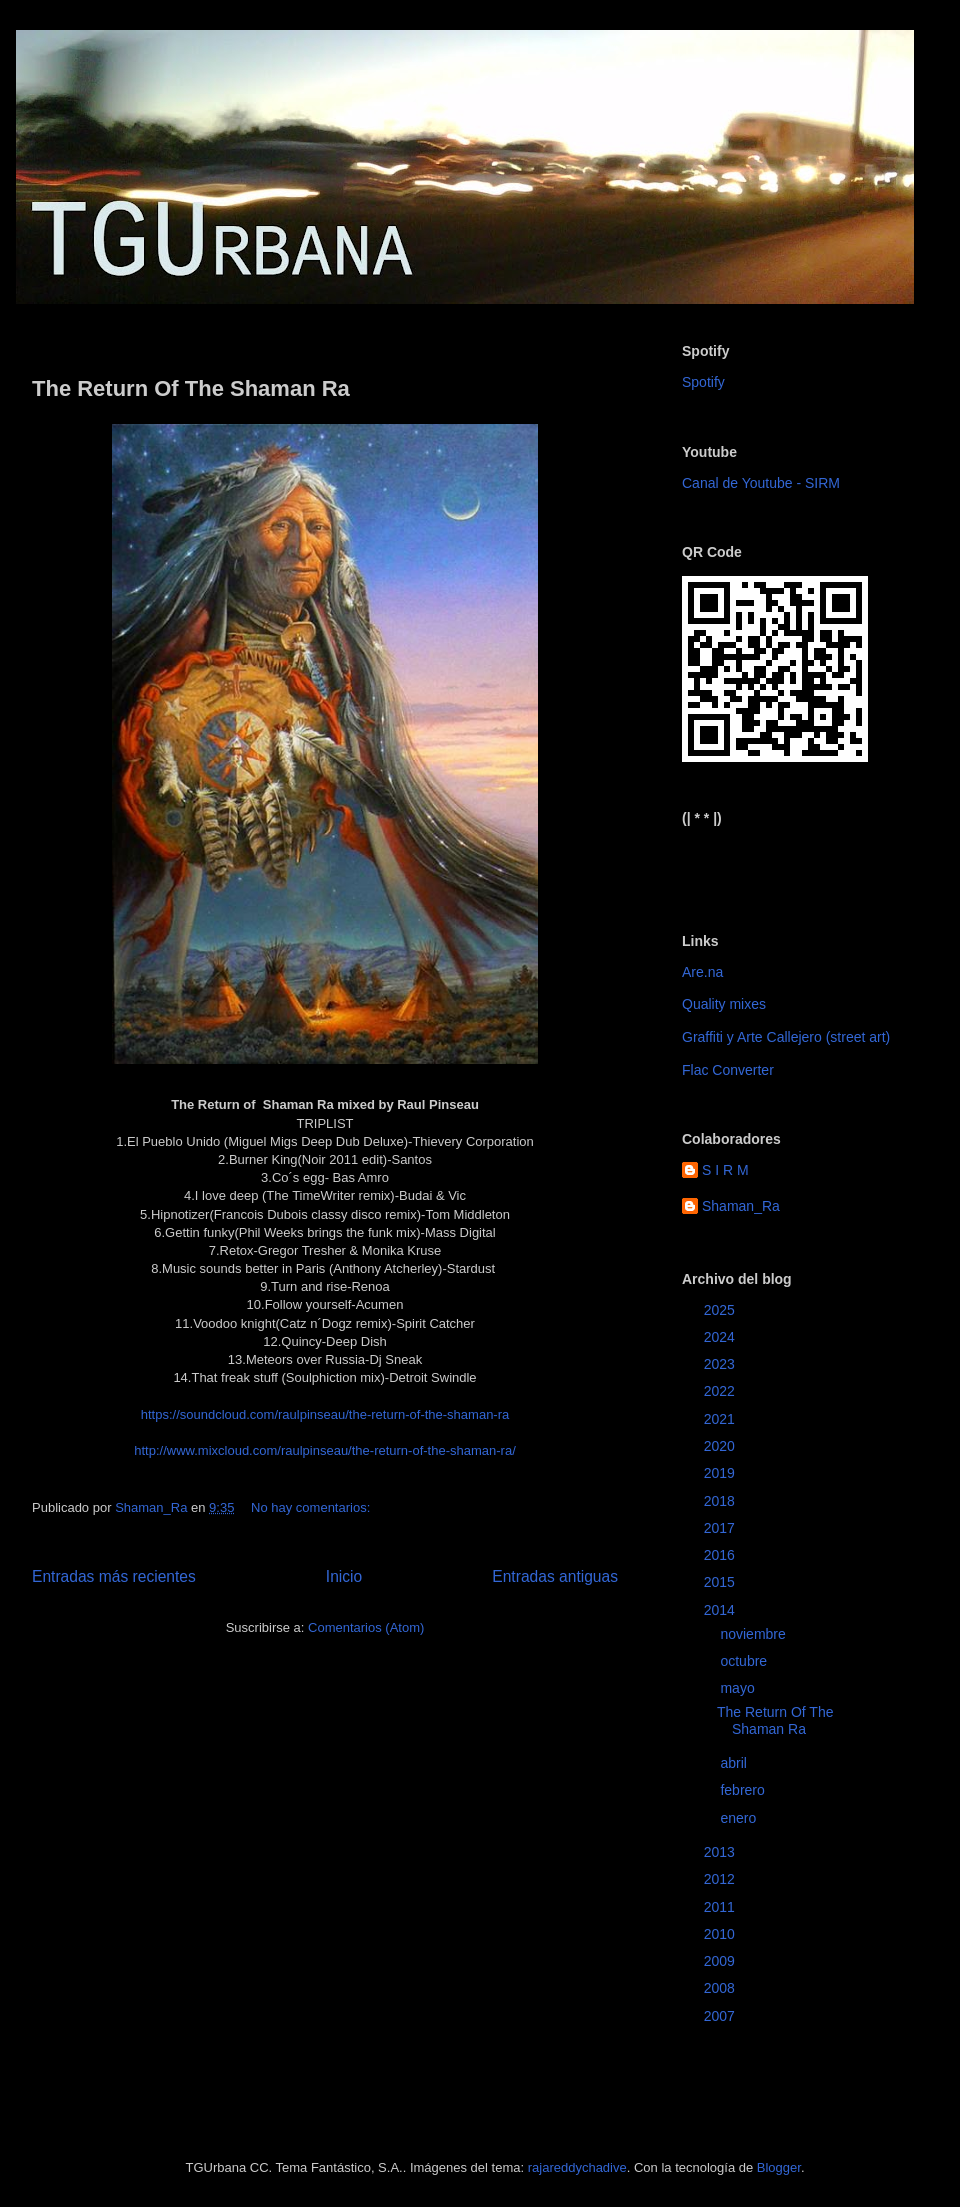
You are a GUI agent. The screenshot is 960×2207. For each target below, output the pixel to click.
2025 (721, 1310)
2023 (721, 1364)
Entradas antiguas (555, 1576)
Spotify (703, 382)
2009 (721, 1961)
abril (735, 1763)
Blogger (779, 2167)
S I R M (725, 1170)
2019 (721, 1473)
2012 (721, 1879)
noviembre (754, 1634)
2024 (721, 1337)
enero (740, 1818)
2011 (721, 1907)
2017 (721, 1528)
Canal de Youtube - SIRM (761, 483)
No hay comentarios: (312, 1507)
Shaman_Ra (741, 1206)
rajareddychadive (577, 2167)
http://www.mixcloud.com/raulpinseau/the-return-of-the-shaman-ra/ (325, 1450)
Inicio (344, 1576)
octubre (745, 1661)
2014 (721, 1610)
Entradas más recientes (114, 1576)
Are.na (702, 972)
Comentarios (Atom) (366, 1627)
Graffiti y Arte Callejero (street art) (786, 1037)
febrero (744, 1790)
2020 (721, 1446)
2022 (721, 1391)
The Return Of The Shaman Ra (191, 388)
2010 (721, 1934)
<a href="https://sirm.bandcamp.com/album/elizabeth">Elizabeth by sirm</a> (780, 863)
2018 (721, 1501)
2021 (721, 1419)
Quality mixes (724, 1004)
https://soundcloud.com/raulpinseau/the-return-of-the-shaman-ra (325, 1414)
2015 (721, 1582)
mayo (739, 1688)
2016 (721, 1555)
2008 (721, 1988)
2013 (721, 1852)
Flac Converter (728, 1070)
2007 (721, 2016)
